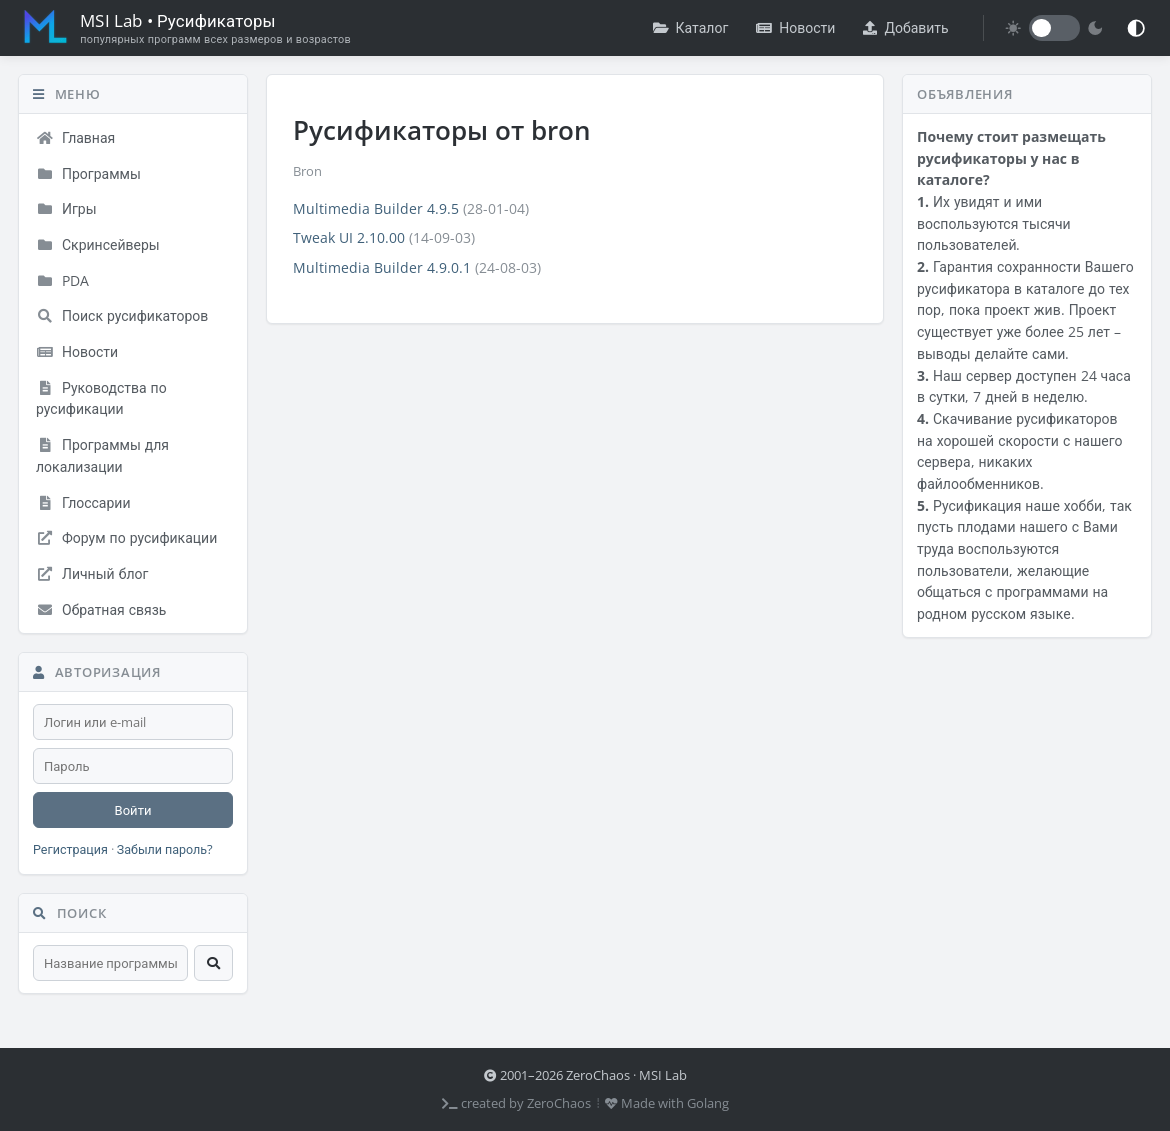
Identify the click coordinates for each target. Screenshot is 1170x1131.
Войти (133, 810)
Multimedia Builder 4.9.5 (376, 208)
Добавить (905, 27)
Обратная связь (101, 609)
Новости (795, 27)
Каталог (691, 27)
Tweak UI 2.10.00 (349, 237)
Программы (88, 173)
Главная (75, 137)
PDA (62, 280)
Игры (66, 208)
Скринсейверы (98, 244)
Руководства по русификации (101, 398)
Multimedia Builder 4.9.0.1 (382, 267)
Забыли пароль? (165, 849)
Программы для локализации (102, 455)
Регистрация (70, 849)
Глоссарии (83, 502)
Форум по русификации (126, 537)
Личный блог (92, 573)
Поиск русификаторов (122, 315)
